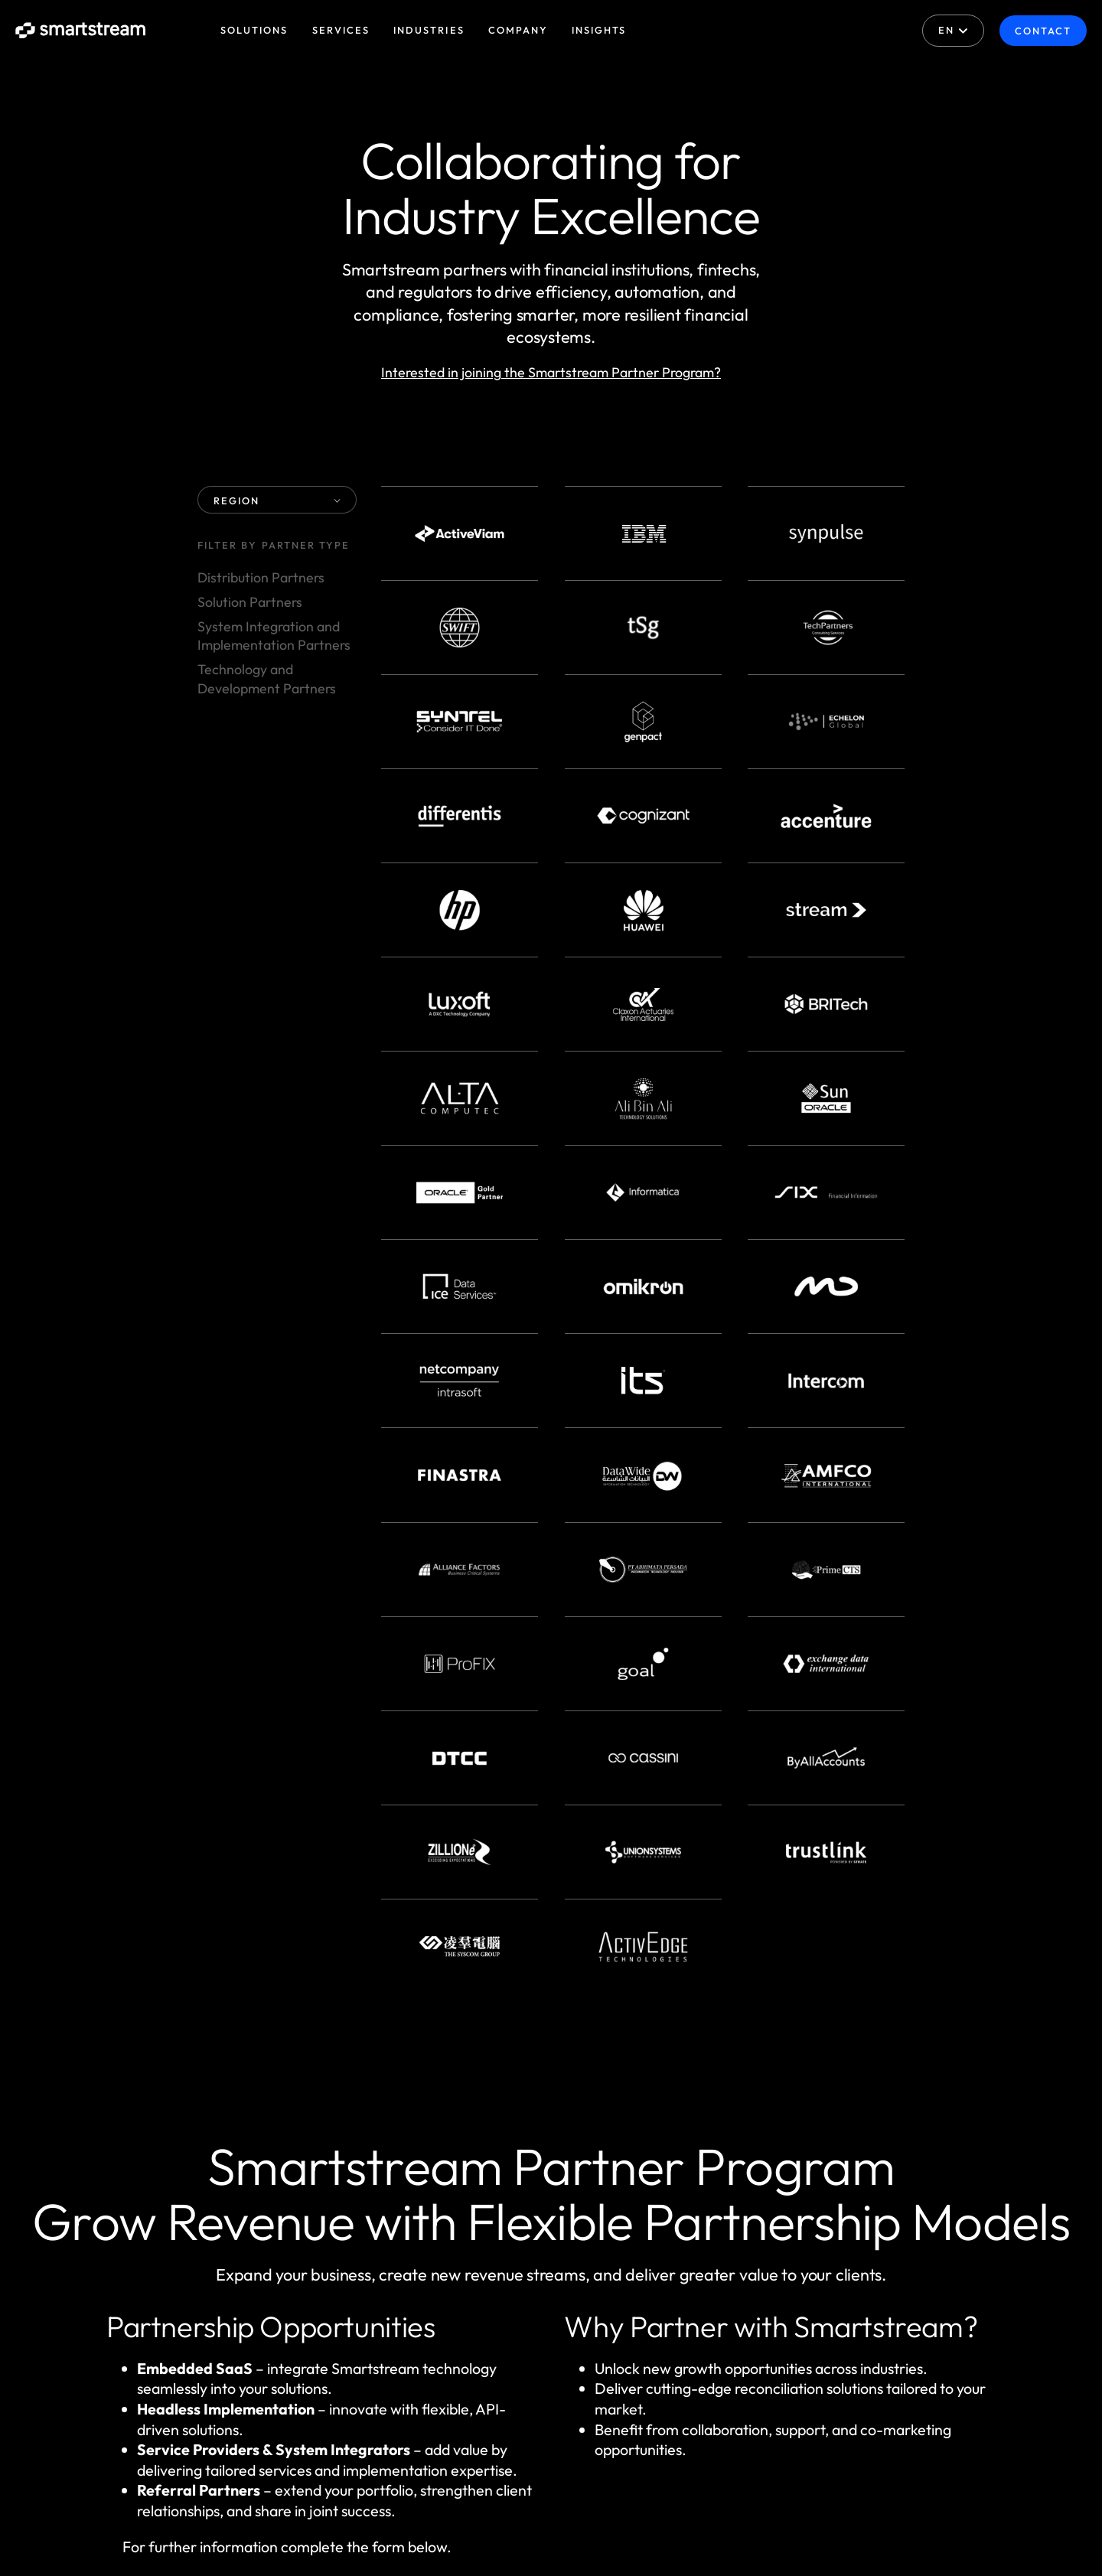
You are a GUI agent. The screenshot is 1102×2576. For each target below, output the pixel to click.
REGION (277, 500)
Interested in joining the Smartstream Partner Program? (551, 372)
